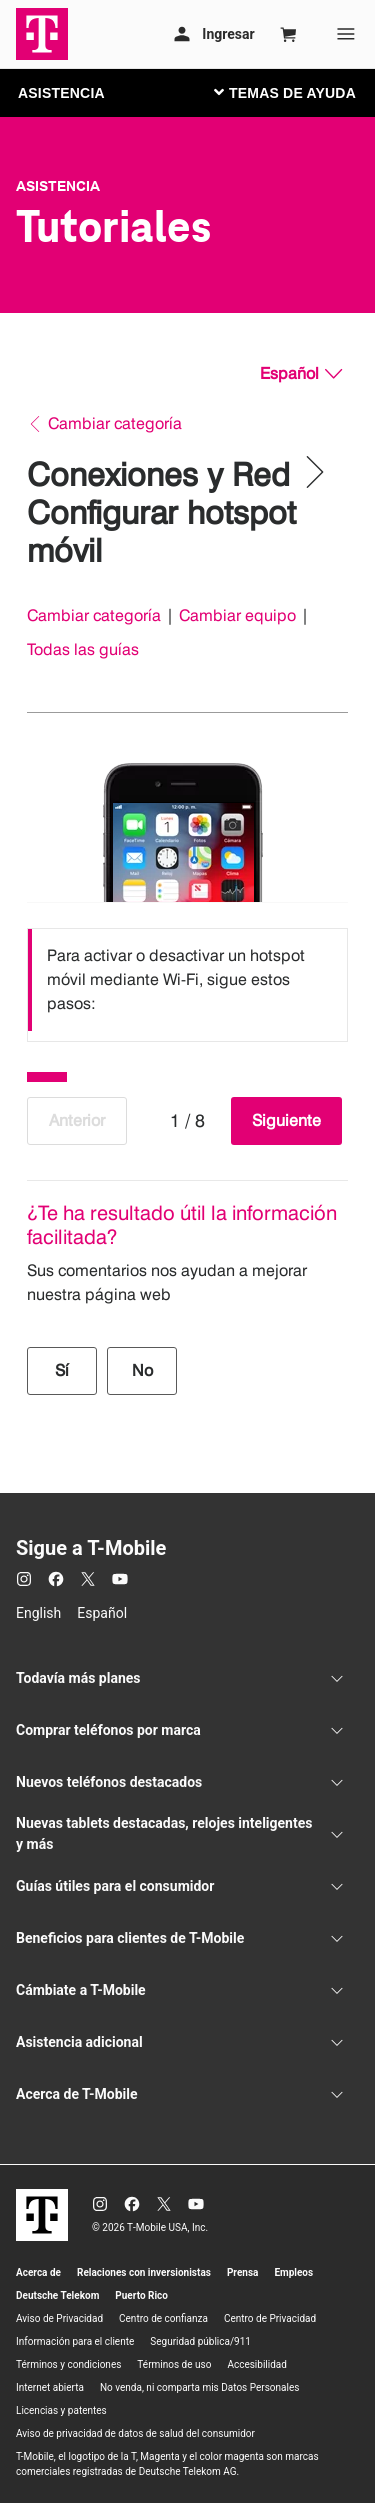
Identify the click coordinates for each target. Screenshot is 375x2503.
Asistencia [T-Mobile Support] (58, 186)
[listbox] (187, 980)
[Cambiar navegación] (300, 92)
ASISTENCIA (61, 93)
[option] (187, 980)
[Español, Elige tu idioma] (301, 374)
